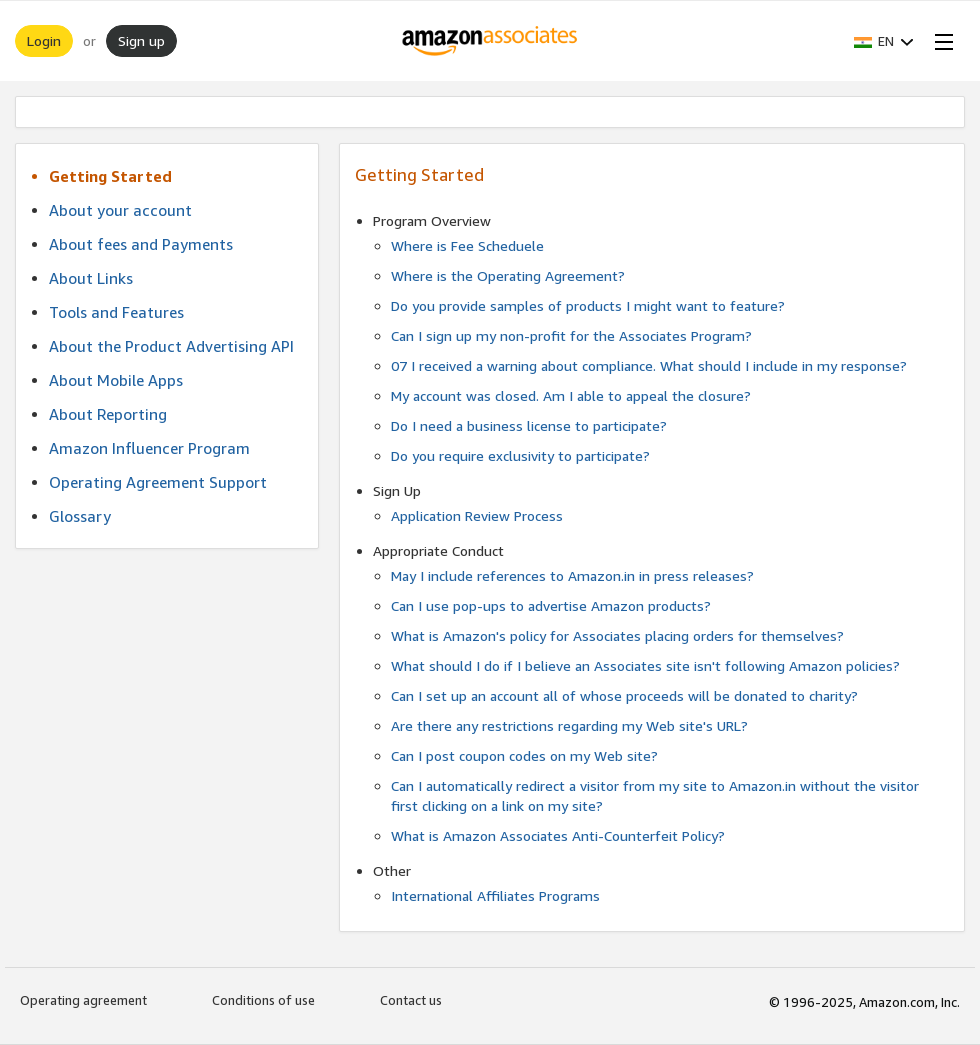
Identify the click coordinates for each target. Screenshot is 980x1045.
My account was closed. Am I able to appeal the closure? (571, 395)
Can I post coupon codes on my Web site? (524, 755)
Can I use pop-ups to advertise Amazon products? (551, 605)
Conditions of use (263, 1000)
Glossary (80, 516)
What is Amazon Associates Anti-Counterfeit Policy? (558, 835)
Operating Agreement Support (158, 482)
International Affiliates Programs (495, 895)
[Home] (490, 41)
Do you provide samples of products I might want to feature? (588, 305)
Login (44, 40)
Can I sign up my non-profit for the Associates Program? (571, 335)
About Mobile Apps (116, 380)
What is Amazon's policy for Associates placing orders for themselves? (617, 635)
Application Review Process (477, 515)
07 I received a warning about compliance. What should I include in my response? (649, 365)
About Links (91, 278)
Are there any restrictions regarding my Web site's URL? (569, 725)
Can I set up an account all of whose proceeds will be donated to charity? (624, 695)
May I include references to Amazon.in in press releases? (572, 575)
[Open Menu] (940, 41)
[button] (884, 41)
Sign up (141, 40)
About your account (120, 210)
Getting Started (110, 176)
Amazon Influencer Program (149, 448)
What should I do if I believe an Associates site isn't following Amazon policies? (645, 665)
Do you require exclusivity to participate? (520, 455)
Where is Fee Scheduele (467, 245)
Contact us (411, 1000)
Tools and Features (116, 312)
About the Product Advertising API (171, 346)
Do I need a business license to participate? (529, 425)
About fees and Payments (141, 244)
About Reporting (108, 414)
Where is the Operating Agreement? (508, 275)
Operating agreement (83, 1000)
